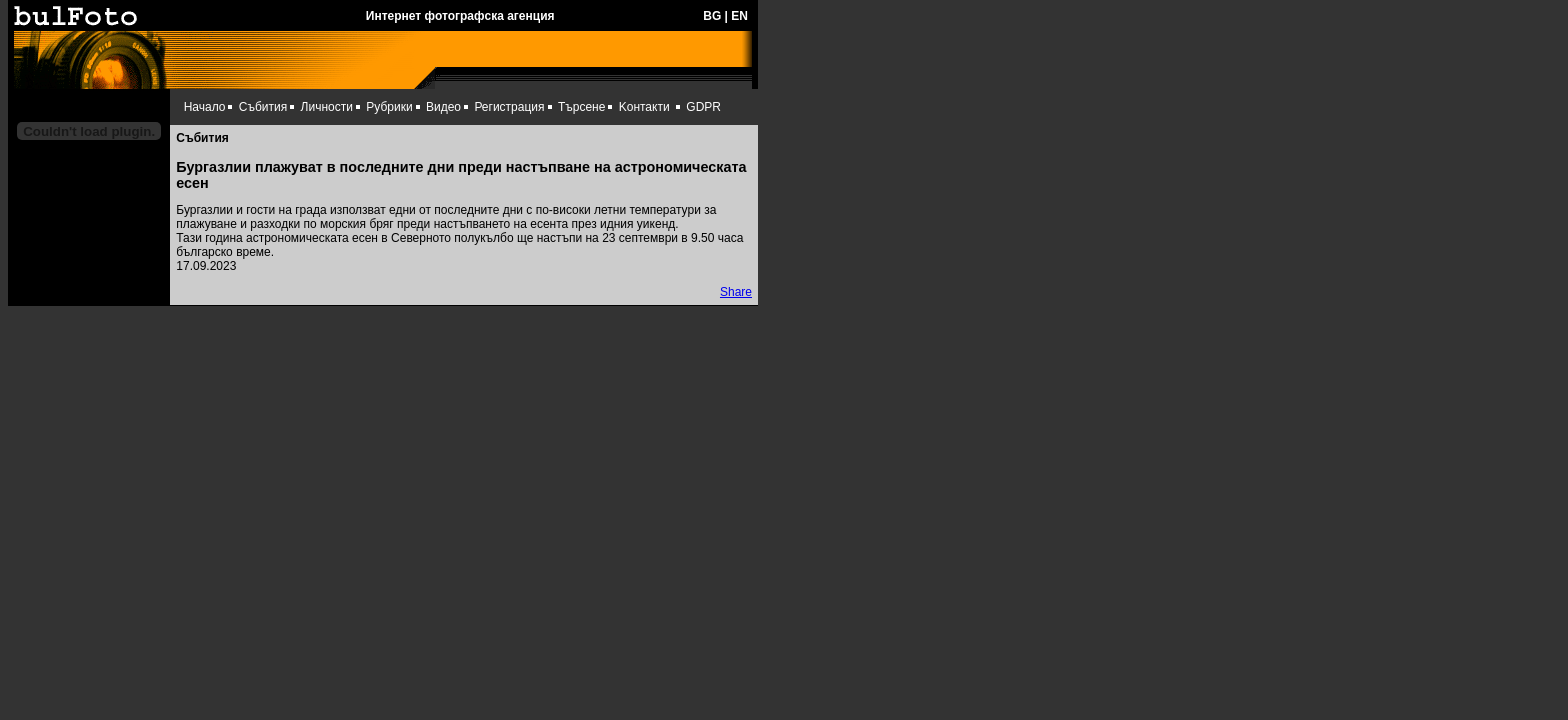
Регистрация (509, 107)
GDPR (703, 107)
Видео (443, 107)
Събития (263, 107)
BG (712, 16)
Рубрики (389, 107)
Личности (327, 107)
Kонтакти (644, 107)
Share (736, 292)
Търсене (581, 107)
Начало (205, 107)
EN (739, 16)
